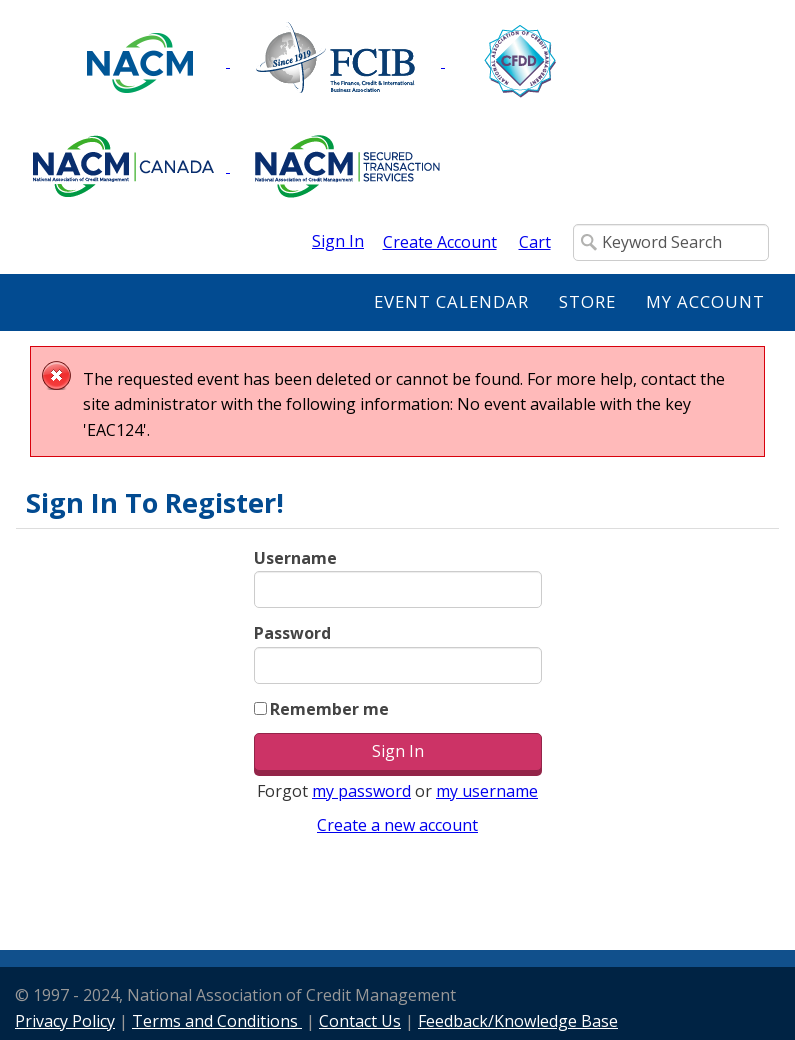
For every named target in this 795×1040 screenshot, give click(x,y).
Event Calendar (451, 301)
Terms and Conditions (217, 1021)
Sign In (338, 241)
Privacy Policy (65, 1021)
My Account (705, 301)
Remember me (329, 709)
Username (295, 558)
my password (361, 791)
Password (292, 633)
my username (487, 791)
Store (587, 301)
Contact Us (360, 1021)
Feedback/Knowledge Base (518, 1021)
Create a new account (397, 825)
